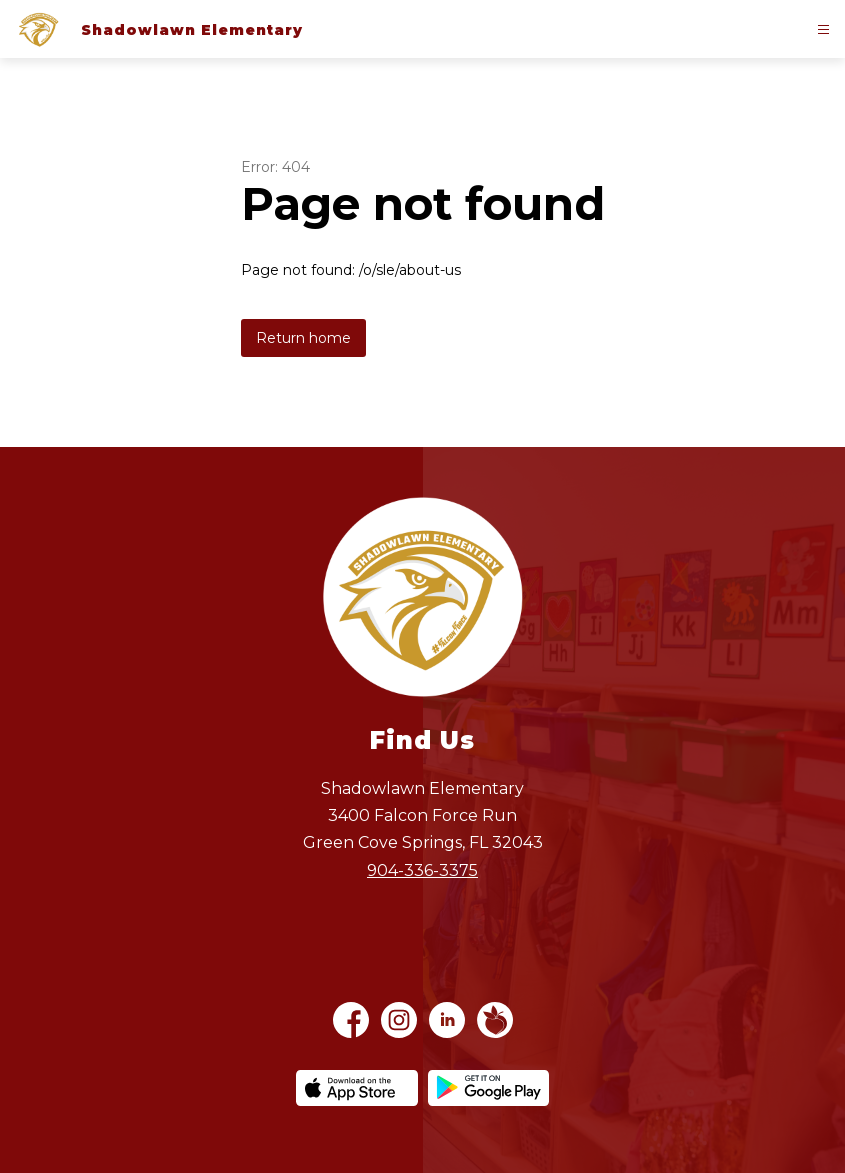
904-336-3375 (422, 870)
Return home (303, 338)
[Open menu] (823, 29)
